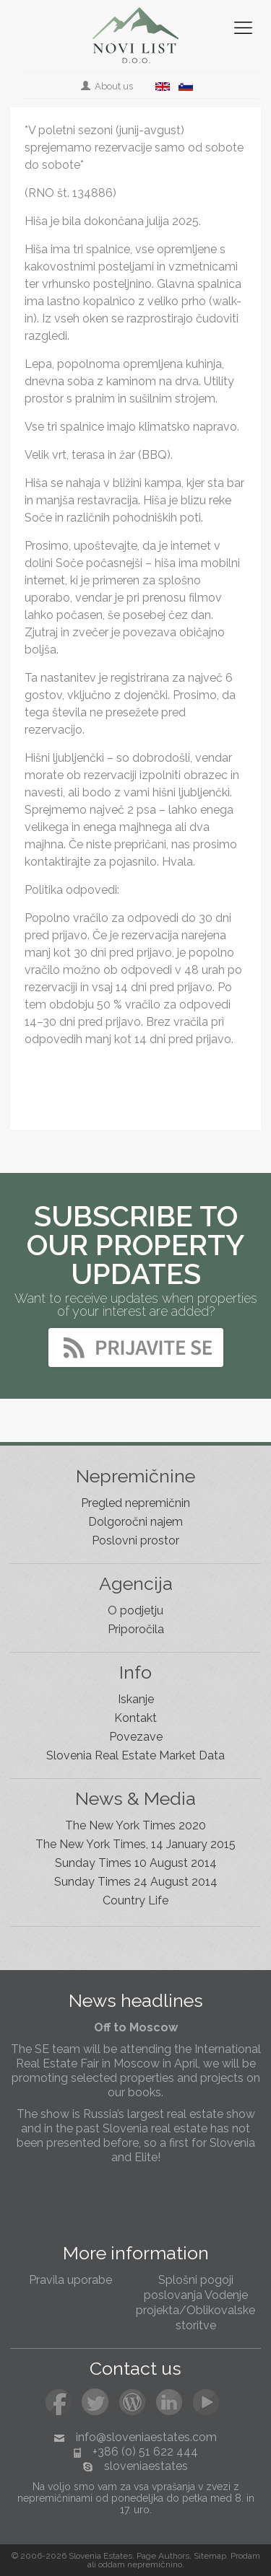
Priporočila (136, 1629)
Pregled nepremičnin (135, 1503)
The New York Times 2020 (135, 1825)
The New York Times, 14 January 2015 (135, 1844)
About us (108, 86)
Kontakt (135, 1718)
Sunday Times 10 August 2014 (136, 1863)
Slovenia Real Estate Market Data (135, 1755)
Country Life (135, 1900)
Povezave (136, 1737)
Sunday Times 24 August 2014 (136, 1882)
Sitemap (210, 2556)
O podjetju (135, 1610)
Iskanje (136, 1699)
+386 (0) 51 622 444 (145, 2451)
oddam (111, 2564)
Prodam (245, 2556)
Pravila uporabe (70, 2280)
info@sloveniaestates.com (146, 2437)
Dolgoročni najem (135, 1522)
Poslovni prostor (135, 1540)
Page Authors (163, 2556)
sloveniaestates (146, 2466)
